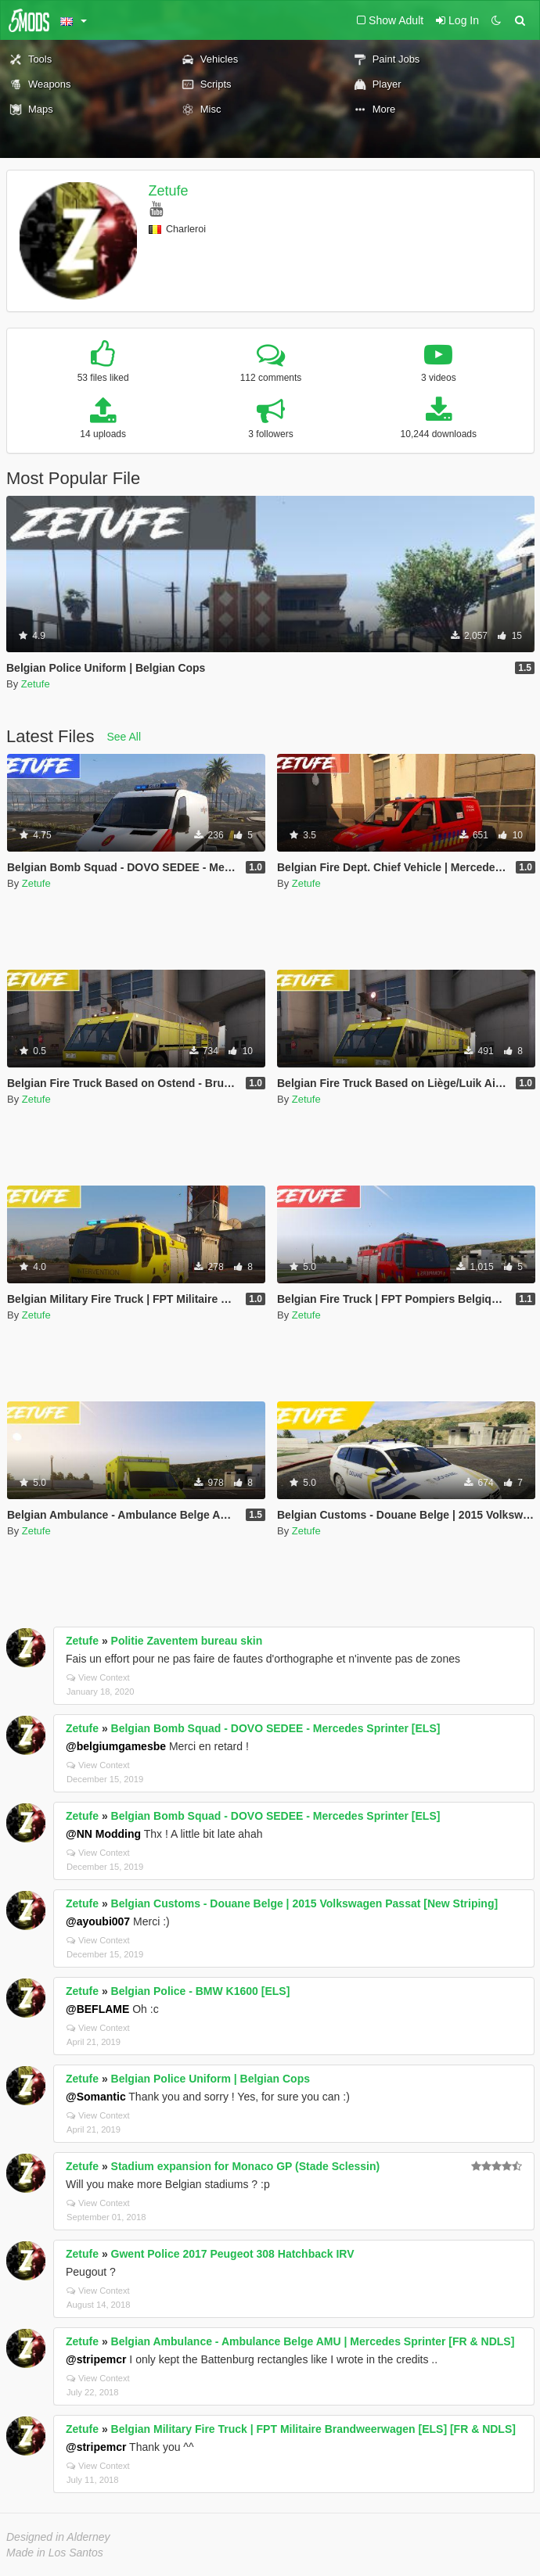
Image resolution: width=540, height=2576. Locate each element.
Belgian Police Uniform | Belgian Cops (210, 2078)
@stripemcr (96, 2359)
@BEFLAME (97, 2009)
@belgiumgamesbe (116, 1746)
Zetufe (169, 191)
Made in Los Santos (54, 2552)
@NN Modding (103, 1834)
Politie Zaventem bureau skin (187, 1640)
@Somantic (96, 2096)
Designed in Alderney (58, 2537)
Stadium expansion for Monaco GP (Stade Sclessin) (245, 2166)
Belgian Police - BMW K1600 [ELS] (200, 1991)
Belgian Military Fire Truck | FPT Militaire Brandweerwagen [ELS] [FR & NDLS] (313, 2429)
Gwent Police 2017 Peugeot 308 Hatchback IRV (233, 2254)
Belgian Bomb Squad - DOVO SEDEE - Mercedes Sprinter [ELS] (276, 1728)
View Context (98, 1677)
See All (124, 736)
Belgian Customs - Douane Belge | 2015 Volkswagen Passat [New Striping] (305, 1903)
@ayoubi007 (98, 1921)
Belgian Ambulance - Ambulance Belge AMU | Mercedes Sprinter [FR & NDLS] (313, 2341)
